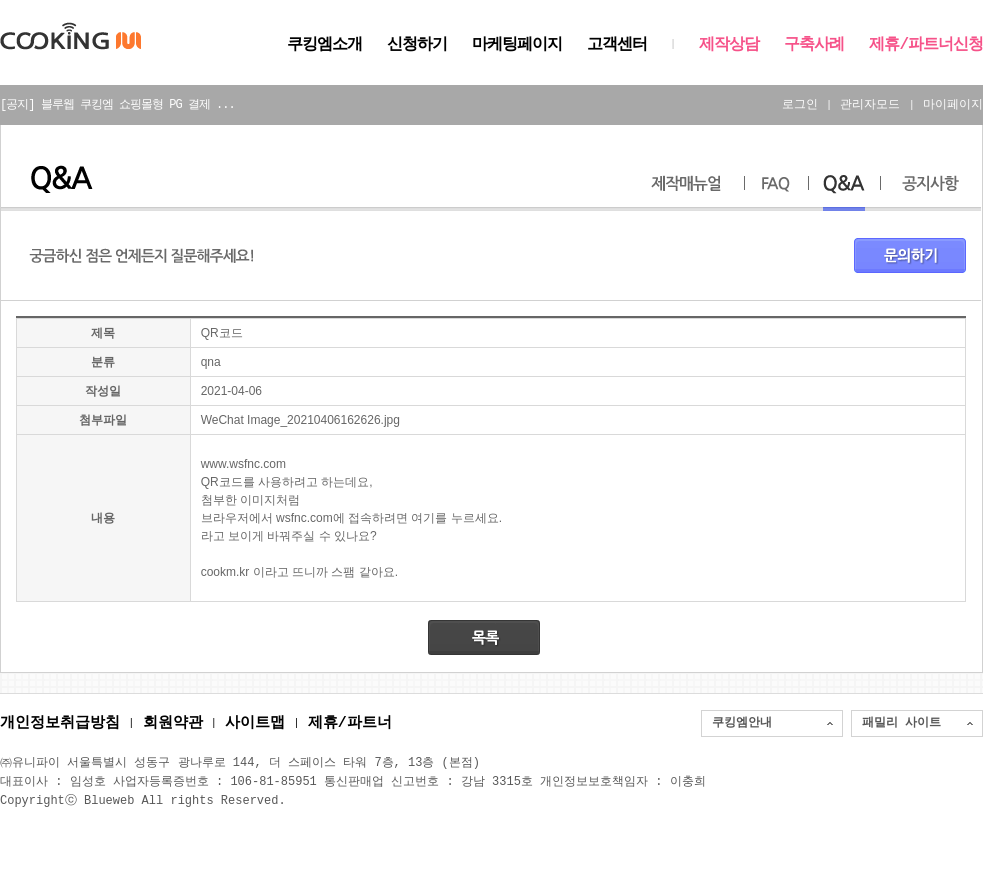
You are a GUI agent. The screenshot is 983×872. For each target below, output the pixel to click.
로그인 (800, 104)
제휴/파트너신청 (926, 45)
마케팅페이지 (517, 45)
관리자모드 (870, 104)
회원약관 (173, 724)
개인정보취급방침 (60, 724)
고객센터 (617, 45)
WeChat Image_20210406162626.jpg (300, 420)
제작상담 (729, 45)
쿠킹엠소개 (324, 45)
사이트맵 (255, 724)
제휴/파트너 (350, 724)
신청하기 (417, 45)
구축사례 (814, 45)
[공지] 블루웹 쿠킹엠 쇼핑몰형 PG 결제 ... (117, 104)
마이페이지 (953, 104)
